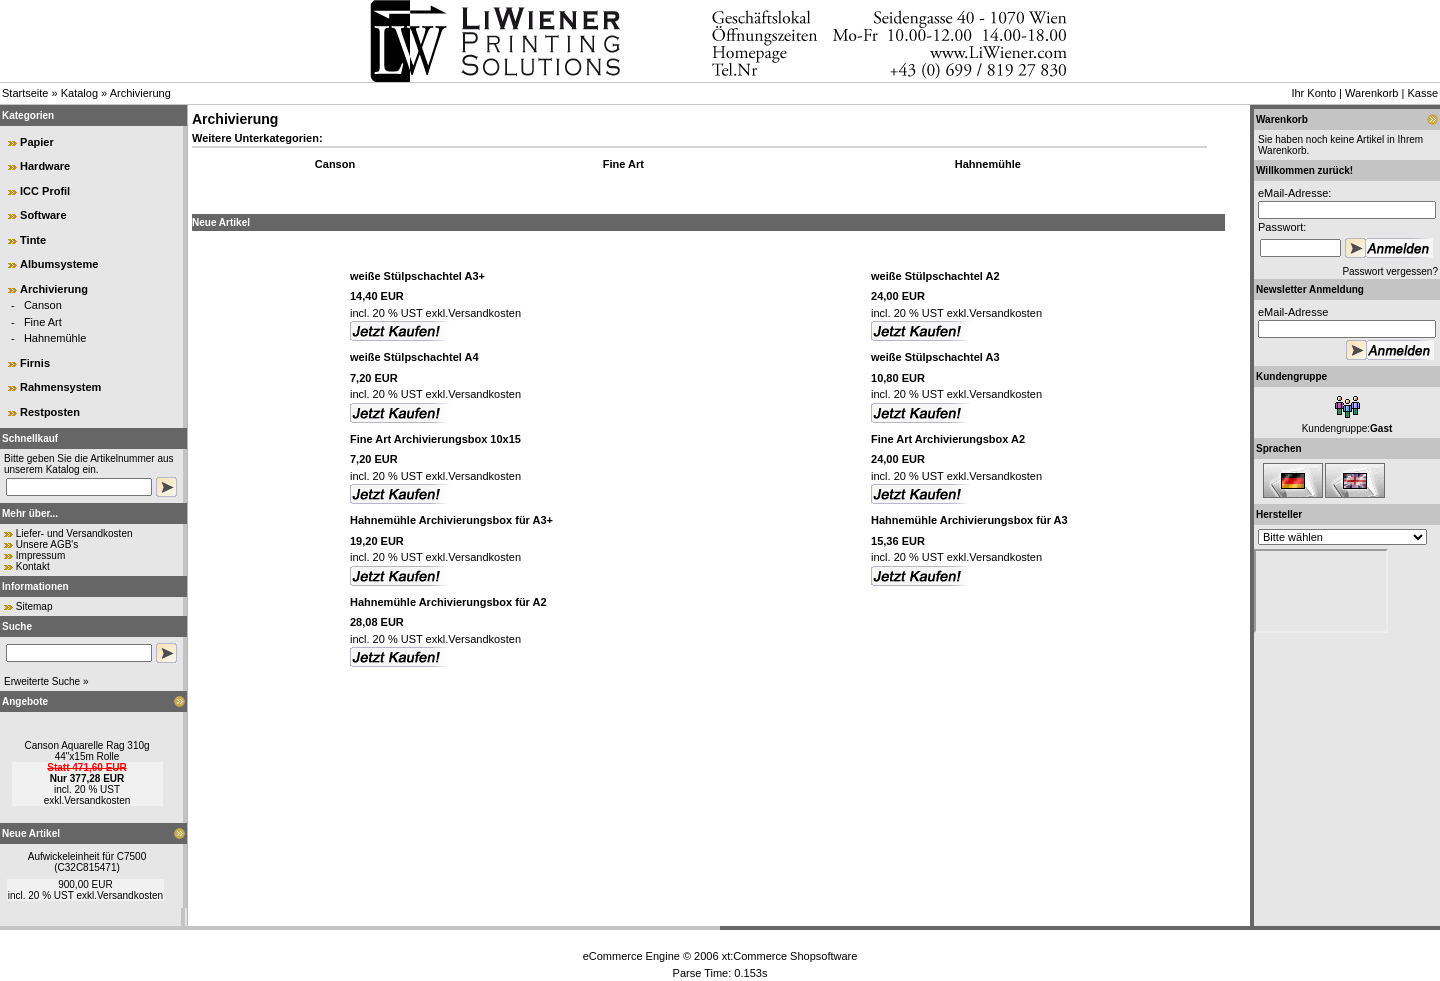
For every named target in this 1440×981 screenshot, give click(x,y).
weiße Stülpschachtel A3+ (417, 276)
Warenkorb (1371, 93)
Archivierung (140, 93)
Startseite (25, 93)
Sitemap (34, 606)
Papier (37, 142)
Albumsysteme (59, 264)
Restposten (50, 412)
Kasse (1422, 93)
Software (43, 215)
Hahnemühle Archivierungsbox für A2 (448, 602)
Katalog (79, 93)
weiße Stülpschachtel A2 (935, 276)
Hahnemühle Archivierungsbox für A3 (969, 520)
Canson (43, 305)
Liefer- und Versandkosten (74, 533)
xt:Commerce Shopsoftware (790, 956)
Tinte (33, 240)
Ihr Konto (1313, 93)
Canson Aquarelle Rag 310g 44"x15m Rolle (86, 751)
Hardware (45, 166)
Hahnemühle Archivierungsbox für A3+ (451, 520)
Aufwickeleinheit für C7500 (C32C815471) (87, 862)
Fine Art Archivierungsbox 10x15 (435, 439)
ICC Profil (45, 191)
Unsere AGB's (47, 544)
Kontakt (33, 566)
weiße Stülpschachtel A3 (935, 357)
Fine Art (43, 322)
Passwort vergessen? (1390, 271)
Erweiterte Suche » (46, 681)
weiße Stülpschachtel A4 (414, 357)
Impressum (40, 555)
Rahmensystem (60, 387)
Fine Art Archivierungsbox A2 (948, 439)
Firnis (35, 363)
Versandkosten (97, 800)
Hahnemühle (55, 338)
